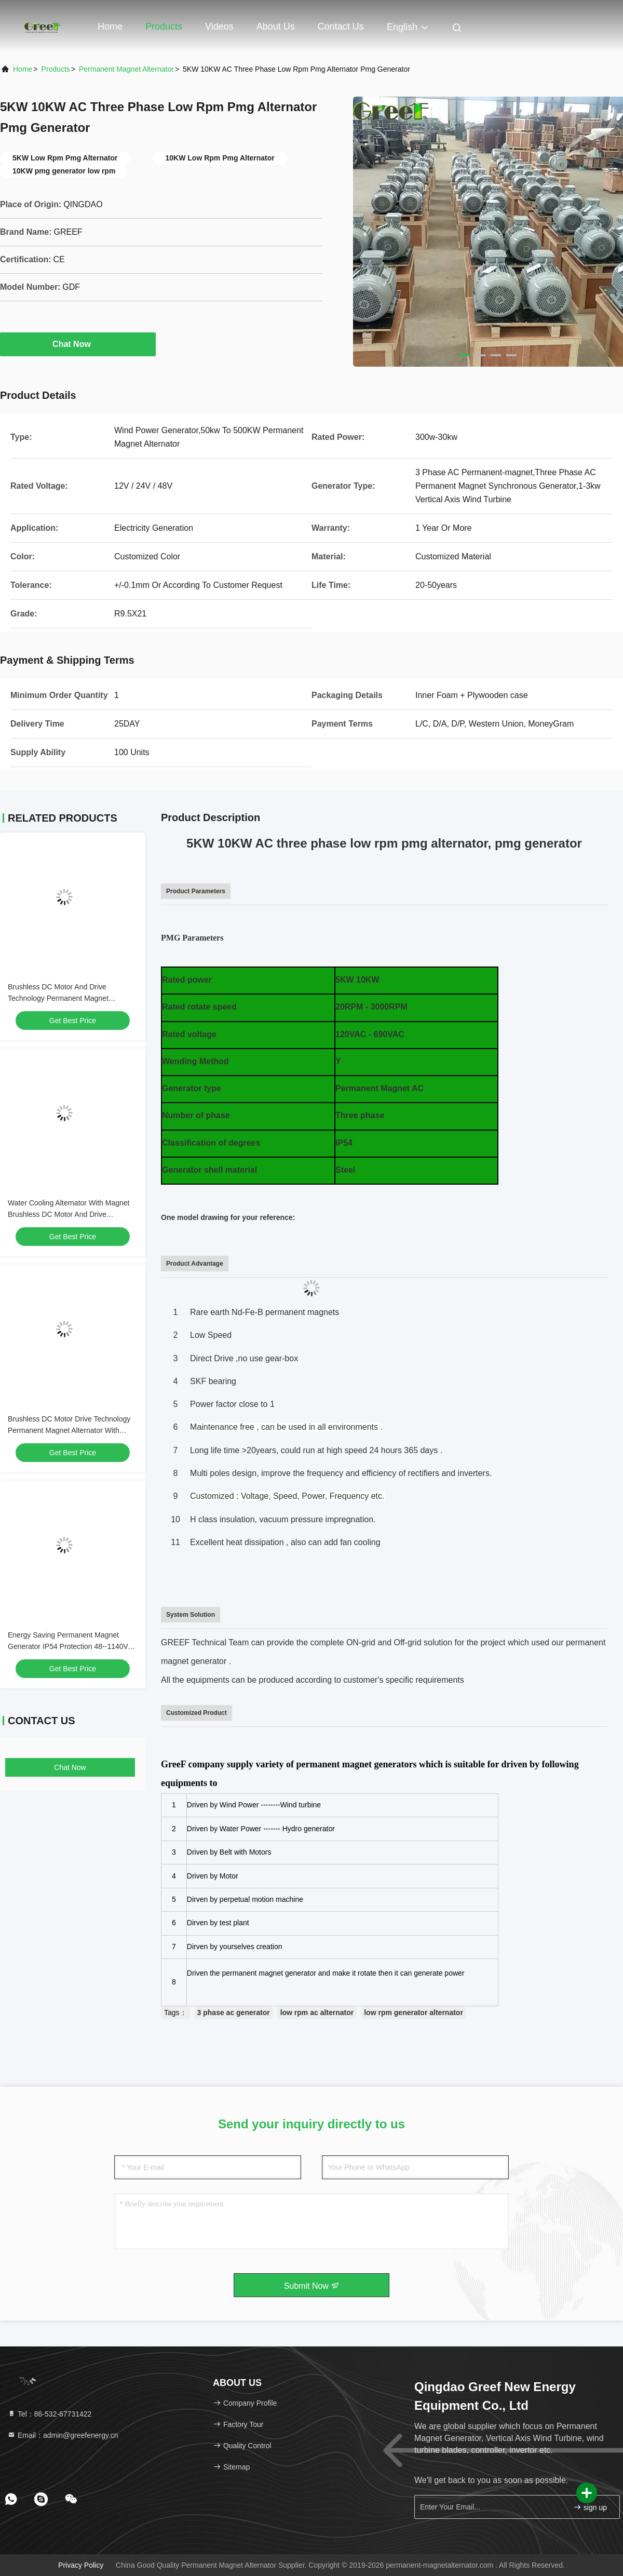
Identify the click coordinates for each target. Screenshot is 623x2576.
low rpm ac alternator (317, 2012)
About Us (275, 26)
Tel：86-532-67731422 (49, 2414)
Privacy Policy (80, 2565)
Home (110, 26)
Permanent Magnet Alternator (126, 69)
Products (163, 26)
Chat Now (77, 344)
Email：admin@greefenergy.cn (62, 2435)
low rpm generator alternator (413, 2012)
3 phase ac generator (233, 2012)
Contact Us (341, 26)
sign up (590, 2507)
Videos (219, 26)
